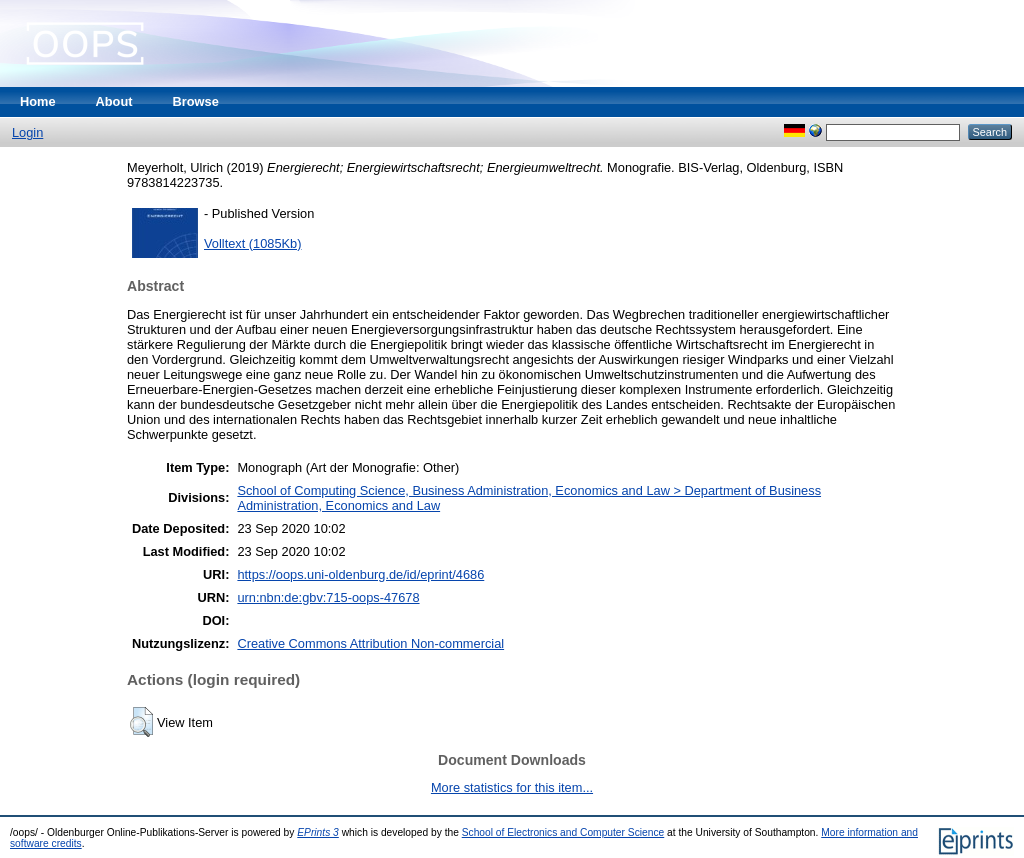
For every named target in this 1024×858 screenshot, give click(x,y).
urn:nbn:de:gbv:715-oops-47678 (328, 597)
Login (27, 132)
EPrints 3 (318, 832)
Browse (196, 101)
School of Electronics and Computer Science (563, 832)
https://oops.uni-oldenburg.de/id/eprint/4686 (360, 574)
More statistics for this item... (512, 787)
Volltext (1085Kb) (252, 243)
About (114, 101)
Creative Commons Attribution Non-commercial (370, 643)
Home (38, 101)
